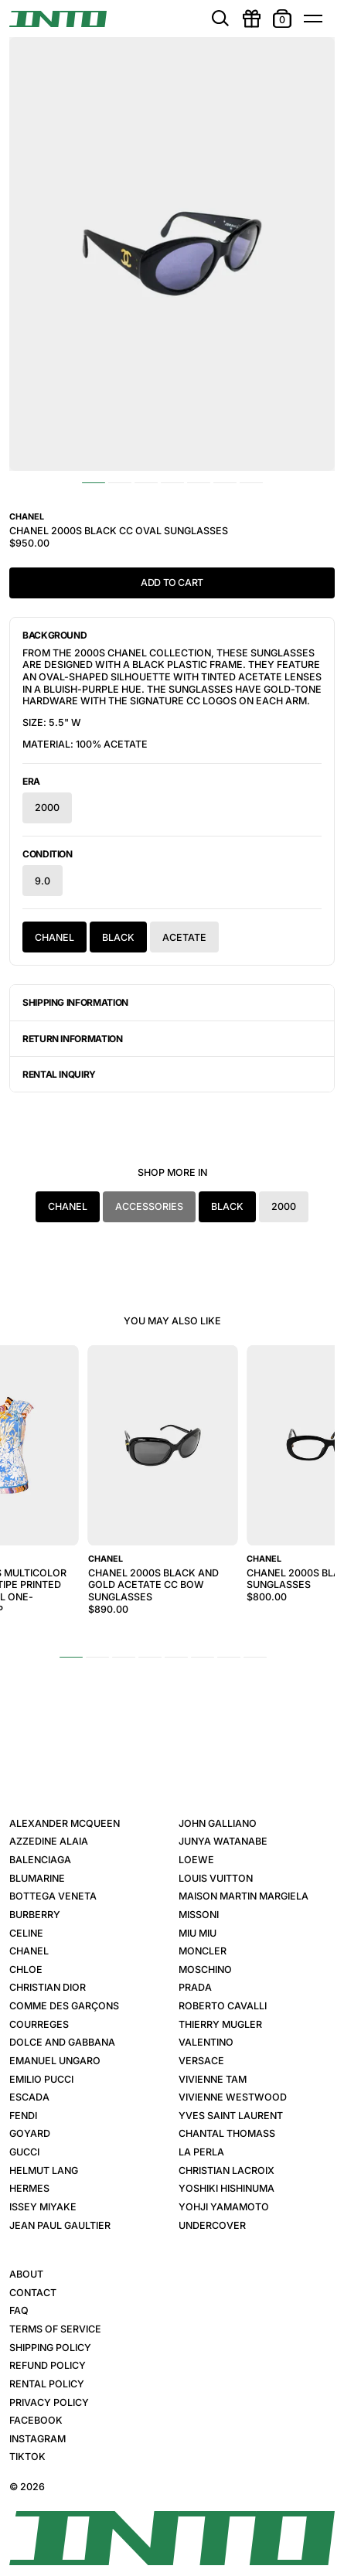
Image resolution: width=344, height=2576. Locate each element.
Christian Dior (47, 1987)
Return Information (72, 1038)
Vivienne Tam (213, 2079)
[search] (220, 18)
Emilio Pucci (41, 2079)
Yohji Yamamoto (224, 2207)
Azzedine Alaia (48, 1841)
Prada (195, 1987)
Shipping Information (75, 1002)
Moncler (202, 1951)
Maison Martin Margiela (243, 1896)
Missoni (199, 1914)
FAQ (19, 2310)
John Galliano (218, 1823)
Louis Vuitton (216, 1878)
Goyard (29, 2133)
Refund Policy (47, 2365)
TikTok (27, 2456)
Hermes (29, 2188)
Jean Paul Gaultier (60, 2225)
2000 (47, 807)
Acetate (184, 937)
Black (118, 937)
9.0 (42, 881)
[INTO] (58, 19)
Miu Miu (197, 1933)
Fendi (23, 2115)
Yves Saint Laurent (231, 2115)
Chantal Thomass (227, 2133)
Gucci (24, 2152)
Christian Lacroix (226, 2170)
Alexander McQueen (64, 1823)
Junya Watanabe (223, 1841)
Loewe (196, 1860)
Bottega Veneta (53, 1896)
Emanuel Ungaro (54, 2061)
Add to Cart (172, 582)
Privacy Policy (49, 2402)
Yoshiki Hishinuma (226, 2188)
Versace (201, 2061)
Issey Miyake (43, 2207)
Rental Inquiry (59, 1074)
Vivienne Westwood (233, 2097)
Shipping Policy (50, 2347)
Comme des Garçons (64, 2006)
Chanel (54, 937)
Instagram (37, 2439)
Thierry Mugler (220, 2024)
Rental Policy (46, 2384)
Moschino (205, 1969)
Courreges (39, 2024)
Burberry (34, 1914)
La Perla (201, 2152)
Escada (29, 2097)
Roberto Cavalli (223, 2006)
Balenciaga (40, 1860)
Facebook (36, 2420)
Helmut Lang (43, 2170)
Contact (32, 2292)
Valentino (206, 2042)
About (26, 2274)
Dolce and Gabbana (62, 2042)
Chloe (26, 1969)
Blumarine (37, 1878)
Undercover (212, 2225)
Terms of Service (55, 2329)
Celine (26, 1933)
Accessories (149, 1206)
